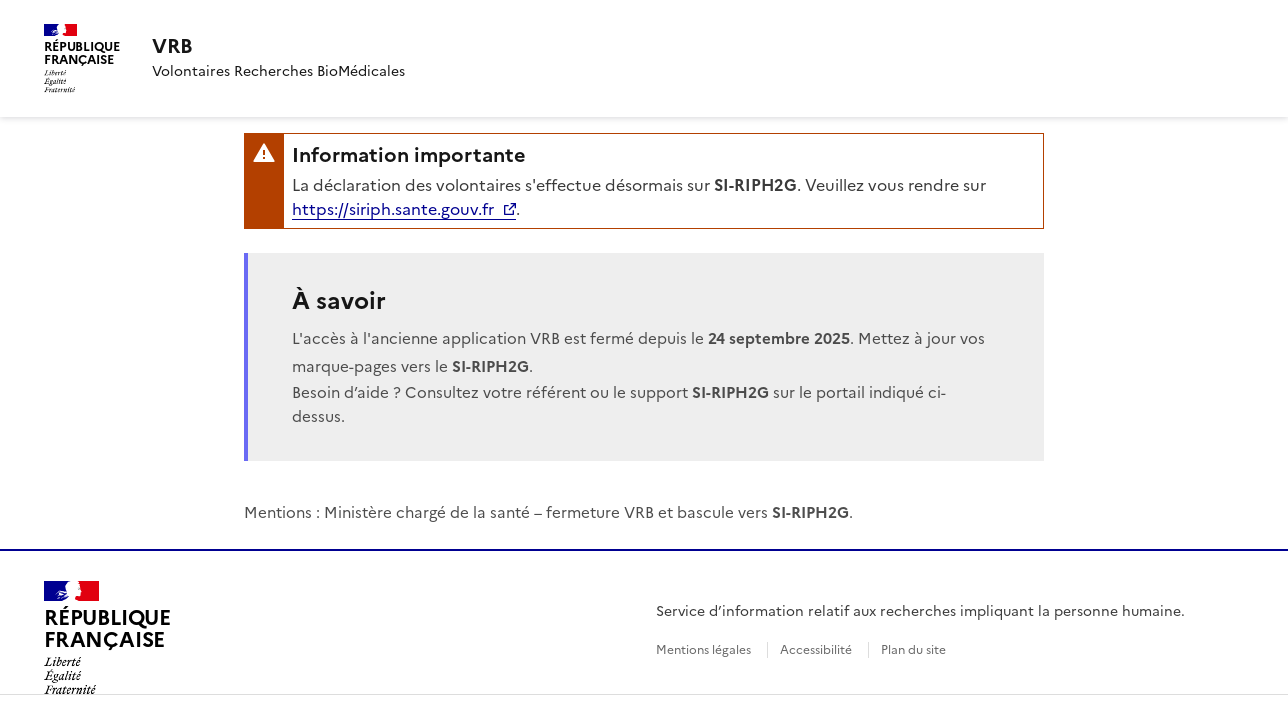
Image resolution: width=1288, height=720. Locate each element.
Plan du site (913, 650)
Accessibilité (816, 650)
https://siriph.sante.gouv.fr (393, 209)
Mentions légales (703, 650)
